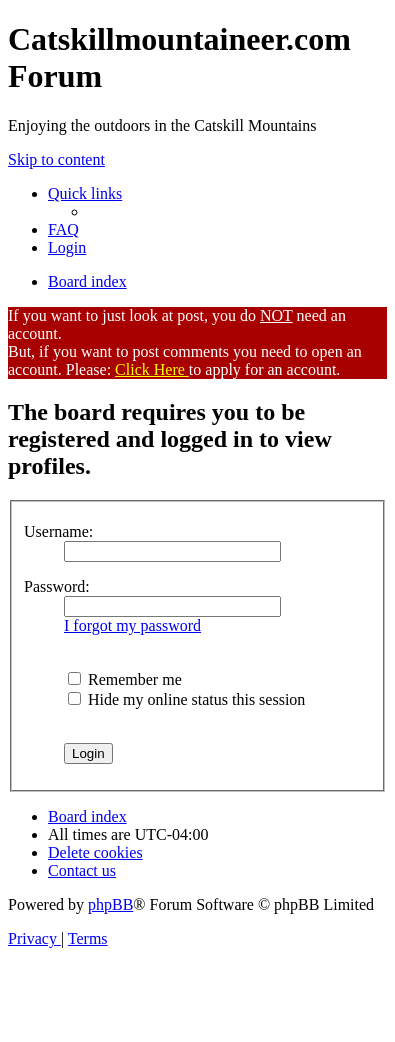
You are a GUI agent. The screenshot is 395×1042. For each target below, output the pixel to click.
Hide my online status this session (186, 699)
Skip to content (56, 159)
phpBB (110, 904)
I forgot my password (132, 625)
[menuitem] (63, 229)
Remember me (125, 679)
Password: (57, 586)
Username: (58, 531)
